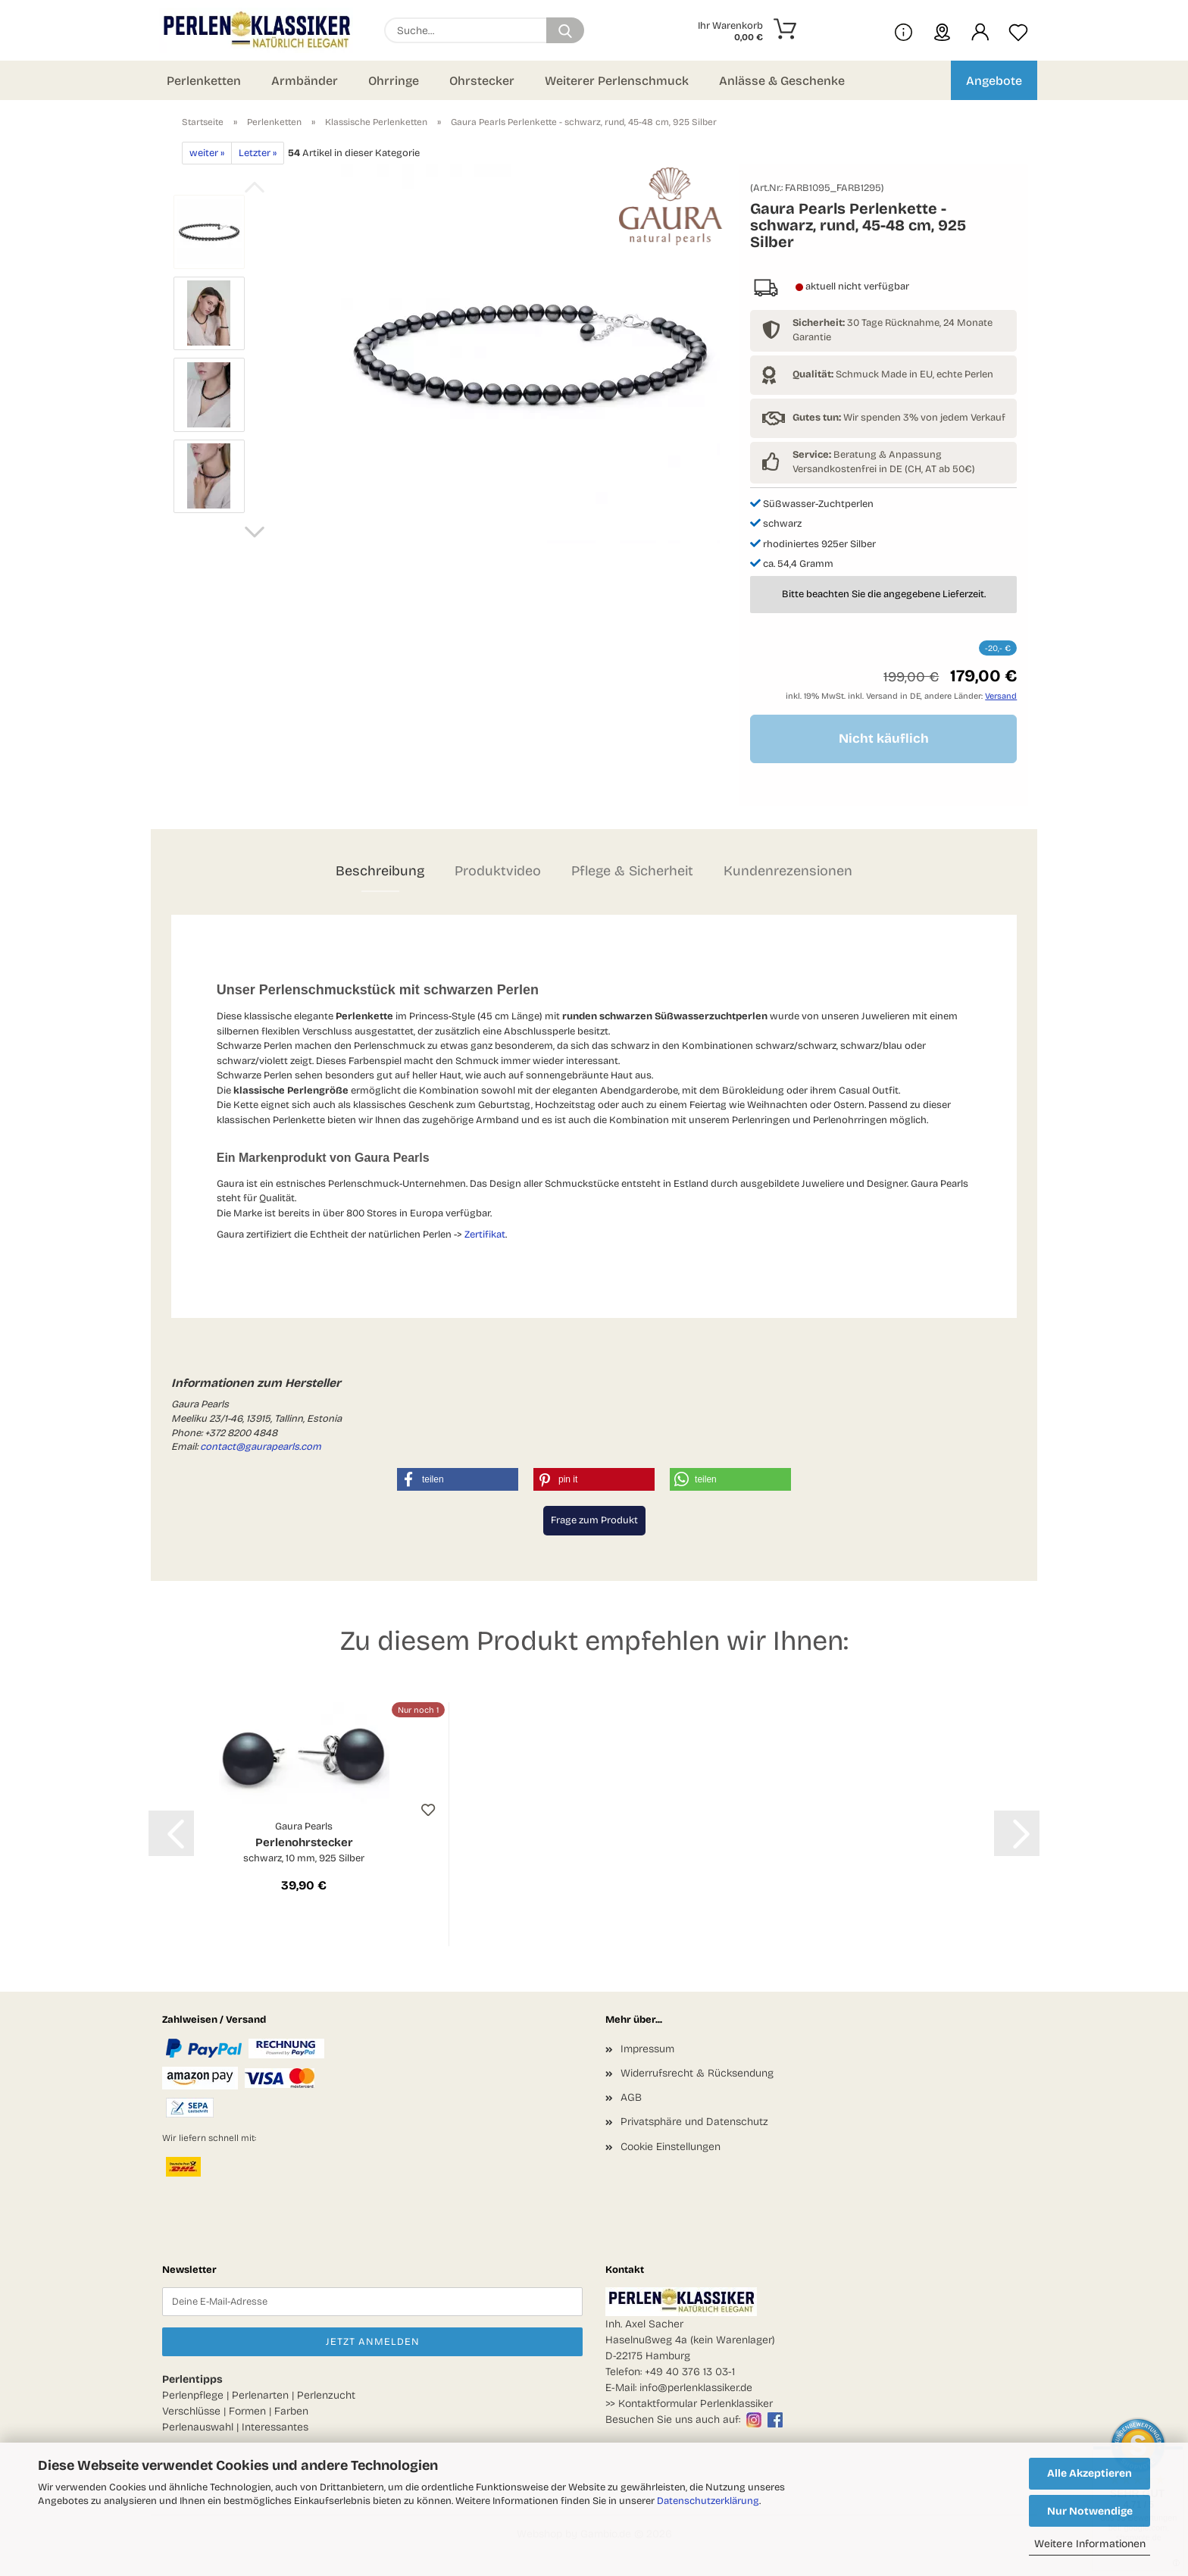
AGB (631, 2097)
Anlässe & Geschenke (782, 81)
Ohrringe (393, 81)
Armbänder (304, 81)
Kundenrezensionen (788, 870)
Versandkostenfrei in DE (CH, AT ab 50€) (884, 469)
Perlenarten (260, 2395)
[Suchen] (565, 30)
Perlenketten (204, 81)
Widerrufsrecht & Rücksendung (697, 2073)
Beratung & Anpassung (867, 455)
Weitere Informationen (1090, 2543)
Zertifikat (484, 1235)
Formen (247, 2411)
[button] (980, 30)
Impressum (647, 2048)
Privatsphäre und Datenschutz (694, 2121)
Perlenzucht (326, 2395)
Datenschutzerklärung (708, 2501)
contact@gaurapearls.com (260, 1447)
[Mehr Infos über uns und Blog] (903, 30)
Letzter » (258, 153)
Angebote (994, 81)
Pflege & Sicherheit (632, 870)
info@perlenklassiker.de (695, 2387)
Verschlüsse (191, 2411)
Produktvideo (498, 870)
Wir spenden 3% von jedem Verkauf (899, 418)
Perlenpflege (193, 2395)
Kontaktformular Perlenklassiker (695, 2403)
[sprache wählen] (942, 30)
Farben (291, 2411)
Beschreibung (380, 870)
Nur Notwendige (1090, 2511)
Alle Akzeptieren (1089, 2473)
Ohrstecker (481, 81)
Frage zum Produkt (594, 1520)
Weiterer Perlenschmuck (617, 81)
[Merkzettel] (1018, 30)
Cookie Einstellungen (671, 2146)
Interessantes (275, 2427)
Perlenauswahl (197, 2427)
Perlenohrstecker (303, 1843)
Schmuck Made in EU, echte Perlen (893, 374)
